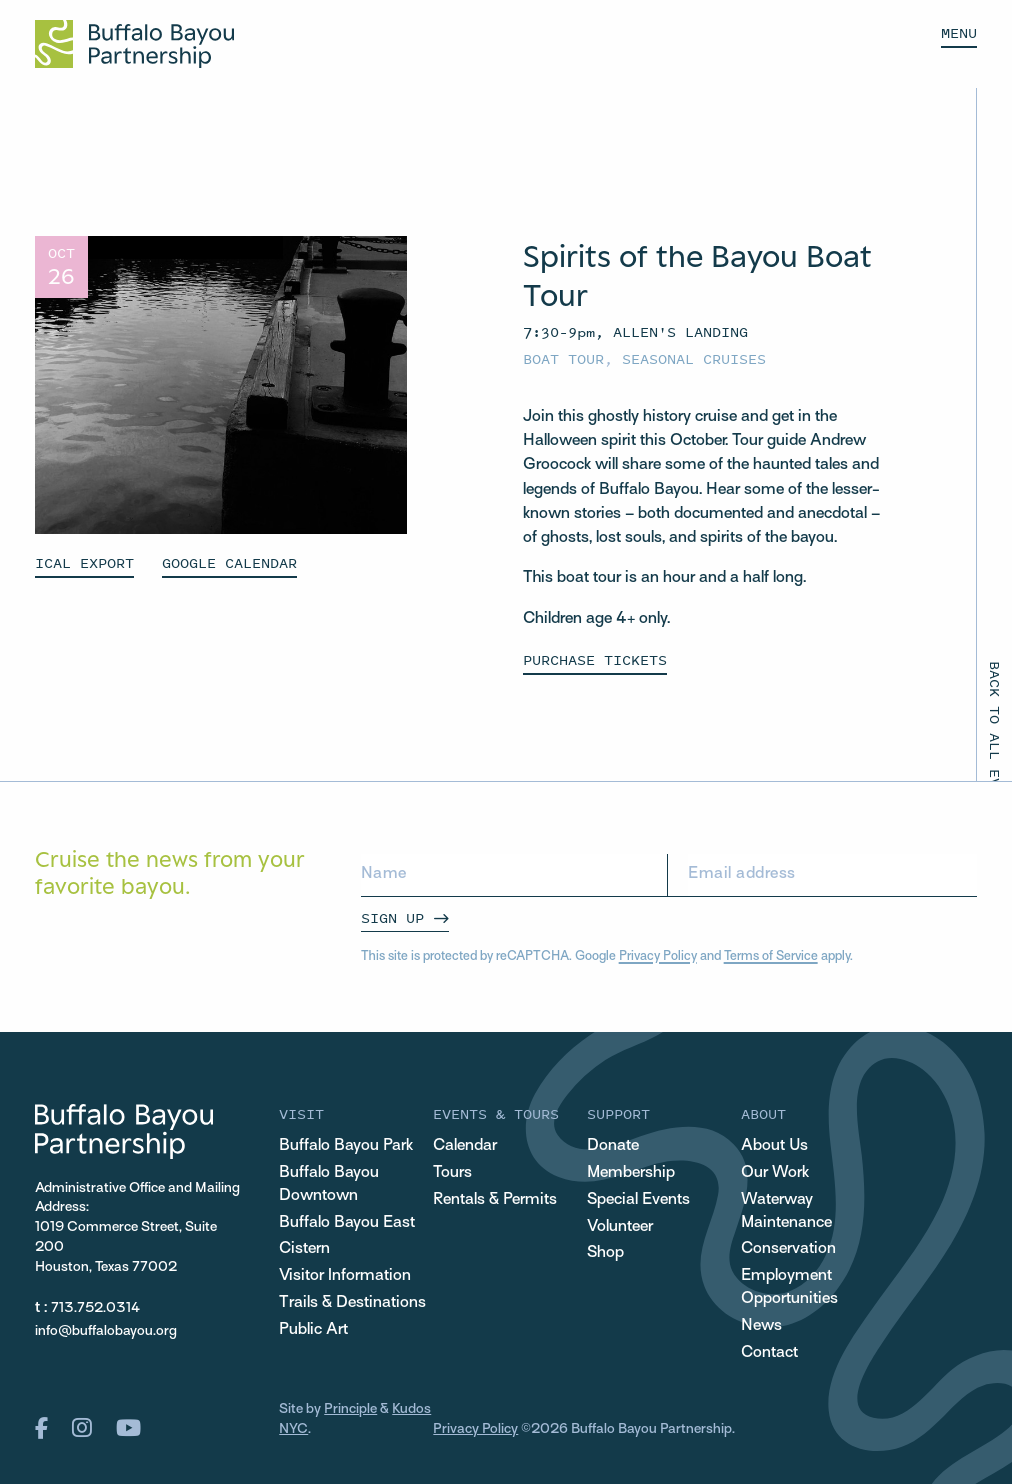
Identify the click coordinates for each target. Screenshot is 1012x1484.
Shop (605, 1253)
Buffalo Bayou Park (346, 1146)
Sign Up (392, 917)
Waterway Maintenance (786, 1211)
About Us (774, 1146)
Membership (631, 1173)
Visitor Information (345, 1276)
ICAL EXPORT (84, 562)
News (761, 1326)
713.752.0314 (95, 1308)
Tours (452, 1173)
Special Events (638, 1200)
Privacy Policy (658, 957)
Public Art (313, 1330)
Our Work (775, 1173)
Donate (613, 1146)
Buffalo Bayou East (347, 1223)
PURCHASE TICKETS (595, 659)
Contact (769, 1353)
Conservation (788, 1249)
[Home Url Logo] (134, 44)
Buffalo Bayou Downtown (329, 1184)
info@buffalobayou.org (106, 1331)
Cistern (304, 1249)
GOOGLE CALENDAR (229, 562)
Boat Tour (563, 358)
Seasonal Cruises (694, 358)
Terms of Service (771, 957)
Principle (350, 1409)
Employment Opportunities (789, 1287)
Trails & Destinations (352, 1303)
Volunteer (620, 1227)
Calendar (465, 1146)
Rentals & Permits (495, 1200)
